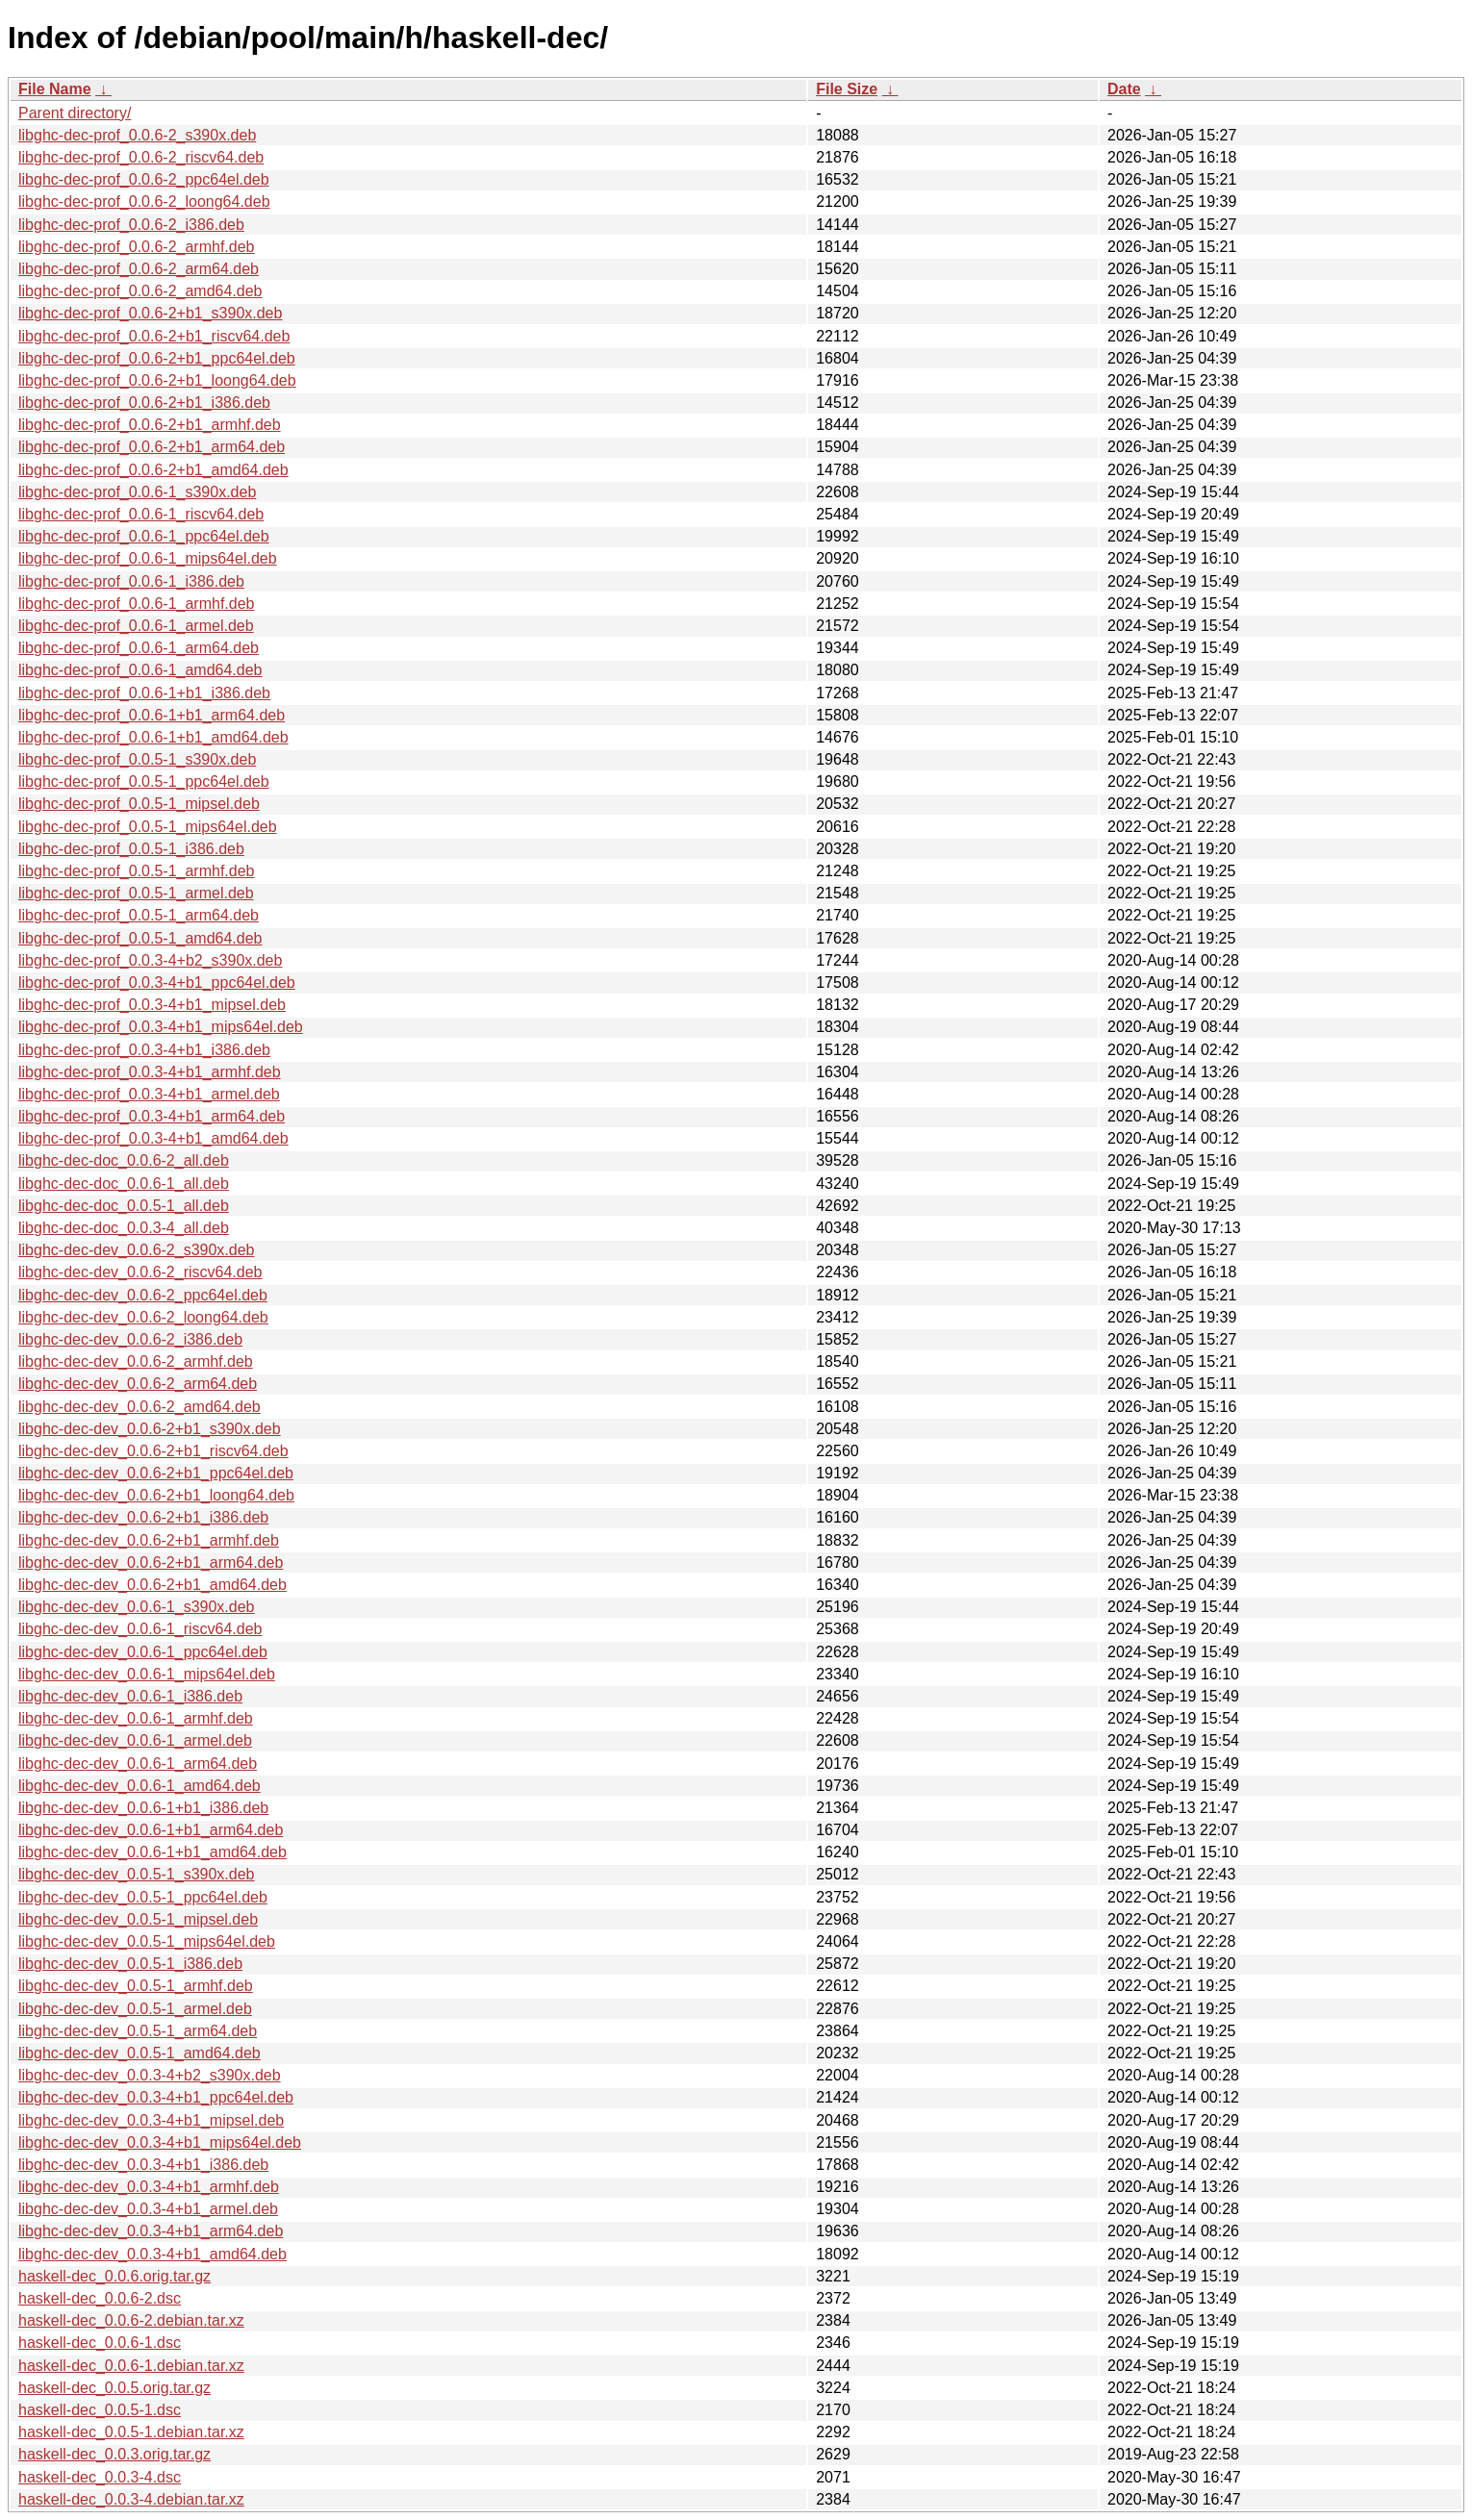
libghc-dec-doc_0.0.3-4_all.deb (123, 1228)
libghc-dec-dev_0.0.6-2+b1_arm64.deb (150, 1562)
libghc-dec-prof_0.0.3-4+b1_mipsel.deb (152, 1004)
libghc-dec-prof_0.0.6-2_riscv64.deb (141, 157)
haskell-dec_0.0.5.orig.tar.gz (114, 2388)
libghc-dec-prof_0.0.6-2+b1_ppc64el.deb (156, 358)
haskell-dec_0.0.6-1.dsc (99, 2342)
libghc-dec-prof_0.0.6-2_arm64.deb (138, 269)
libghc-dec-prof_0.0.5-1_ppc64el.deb (143, 781)
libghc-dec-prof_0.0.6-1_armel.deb (136, 625)
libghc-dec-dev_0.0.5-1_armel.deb (135, 2009)
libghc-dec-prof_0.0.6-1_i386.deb (131, 581)
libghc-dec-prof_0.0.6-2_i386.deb (131, 224)
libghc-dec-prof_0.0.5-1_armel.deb (136, 893)
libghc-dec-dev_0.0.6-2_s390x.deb (136, 1250)
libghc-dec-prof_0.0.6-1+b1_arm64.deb (151, 715)
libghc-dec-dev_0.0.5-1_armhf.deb (135, 1986)
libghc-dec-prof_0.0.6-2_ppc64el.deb (143, 179)
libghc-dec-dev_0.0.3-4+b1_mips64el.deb (159, 2142)
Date (1124, 89)
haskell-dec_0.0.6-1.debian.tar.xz (131, 2365)
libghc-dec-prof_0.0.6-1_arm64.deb (138, 648)
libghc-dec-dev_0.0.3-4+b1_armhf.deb (148, 2187)
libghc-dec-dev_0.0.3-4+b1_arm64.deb (150, 2231)
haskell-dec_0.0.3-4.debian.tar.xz (131, 2499)
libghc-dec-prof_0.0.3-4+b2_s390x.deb (150, 960)
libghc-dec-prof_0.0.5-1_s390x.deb (137, 759)
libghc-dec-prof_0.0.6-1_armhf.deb (136, 603)
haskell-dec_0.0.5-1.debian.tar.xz (131, 2432)
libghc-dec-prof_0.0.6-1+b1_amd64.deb (153, 737)
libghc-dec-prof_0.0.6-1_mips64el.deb (147, 558)
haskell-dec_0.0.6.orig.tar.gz (114, 2276)
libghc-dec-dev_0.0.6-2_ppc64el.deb (142, 1295)
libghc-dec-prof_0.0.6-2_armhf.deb (136, 247)
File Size (846, 89)
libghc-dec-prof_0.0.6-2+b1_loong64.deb (157, 380)
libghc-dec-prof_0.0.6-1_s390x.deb (137, 492)
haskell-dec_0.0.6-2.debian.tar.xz (131, 2320)
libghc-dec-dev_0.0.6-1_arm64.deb (137, 1763)
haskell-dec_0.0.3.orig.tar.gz (114, 2454)
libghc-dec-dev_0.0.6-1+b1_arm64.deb (150, 1830)
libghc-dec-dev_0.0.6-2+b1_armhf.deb (148, 1540)
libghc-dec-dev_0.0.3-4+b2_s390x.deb (149, 2075)
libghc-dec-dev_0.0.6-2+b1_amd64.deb (152, 1584)
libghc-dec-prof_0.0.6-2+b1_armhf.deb (149, 424)
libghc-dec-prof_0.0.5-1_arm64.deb (138, 915)
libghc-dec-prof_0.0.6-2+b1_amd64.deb (153, 470)
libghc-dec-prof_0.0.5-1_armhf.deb (136, 871)
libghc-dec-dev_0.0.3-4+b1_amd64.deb (152, 2254)
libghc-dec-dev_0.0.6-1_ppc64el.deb (142, 1652)
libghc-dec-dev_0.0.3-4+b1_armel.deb (148, 2209)
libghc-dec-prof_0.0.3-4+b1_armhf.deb (149, 1072)
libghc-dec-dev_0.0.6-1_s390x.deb (136, 1607)
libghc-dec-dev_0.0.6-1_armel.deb (135, 1740)
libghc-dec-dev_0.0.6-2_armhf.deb (135, 1361)
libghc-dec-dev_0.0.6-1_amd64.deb (139, 1785)
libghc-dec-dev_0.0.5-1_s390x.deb (136, 1874)
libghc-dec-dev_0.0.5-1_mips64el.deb (146, 1941)
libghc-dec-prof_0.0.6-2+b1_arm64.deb (151, 447)
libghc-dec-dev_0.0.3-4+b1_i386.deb (143, 2164)
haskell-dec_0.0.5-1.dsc (99, 2410)
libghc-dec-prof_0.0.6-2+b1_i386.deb (144, 402)
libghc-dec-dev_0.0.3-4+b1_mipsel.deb (151, 2120)
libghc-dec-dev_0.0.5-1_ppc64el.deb (142, 1897)
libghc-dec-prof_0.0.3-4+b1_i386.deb (144, 1050)
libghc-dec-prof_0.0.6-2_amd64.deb (140, 291)
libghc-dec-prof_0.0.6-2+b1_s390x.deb (150, 313)
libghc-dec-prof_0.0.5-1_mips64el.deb (147, 827)
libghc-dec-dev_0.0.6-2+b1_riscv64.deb (153, 1451)
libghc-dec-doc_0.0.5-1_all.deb (123, 1205)
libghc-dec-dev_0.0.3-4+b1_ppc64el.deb (155, 2097)
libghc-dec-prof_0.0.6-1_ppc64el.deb (143, 536)
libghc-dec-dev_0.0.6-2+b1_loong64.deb (156, 1495)
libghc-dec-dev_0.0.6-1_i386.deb (130, 1696)
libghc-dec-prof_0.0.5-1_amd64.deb (140, 938)
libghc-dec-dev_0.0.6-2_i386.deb (130, 1339)
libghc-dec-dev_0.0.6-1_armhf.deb (135, 1718)
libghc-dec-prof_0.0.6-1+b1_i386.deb (144, 693)
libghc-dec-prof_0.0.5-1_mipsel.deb (139, 803)
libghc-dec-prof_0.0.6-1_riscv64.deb (141, 514)
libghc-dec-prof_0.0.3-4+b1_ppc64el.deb (156, 982)
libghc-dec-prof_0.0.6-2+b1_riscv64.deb (154, 336)
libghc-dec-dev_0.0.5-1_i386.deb (130, 1963)
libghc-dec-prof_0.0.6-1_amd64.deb (140, 670)
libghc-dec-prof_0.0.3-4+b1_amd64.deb (153, 1138)
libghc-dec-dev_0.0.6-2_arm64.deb (137, 1383)
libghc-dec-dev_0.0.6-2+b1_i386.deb (143, 1517)
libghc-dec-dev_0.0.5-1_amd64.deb (139, 2053)
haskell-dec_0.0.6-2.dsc (99, 2298)
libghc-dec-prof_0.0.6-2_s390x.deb (137, 135)
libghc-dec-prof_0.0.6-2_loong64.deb (144, 201)
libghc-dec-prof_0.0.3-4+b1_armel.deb (149, 1094)
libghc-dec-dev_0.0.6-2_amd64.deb (139, 1407)
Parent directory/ (74, 113)
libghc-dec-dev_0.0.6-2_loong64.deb (143, 1317)
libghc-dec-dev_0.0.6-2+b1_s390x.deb (149, 1429)
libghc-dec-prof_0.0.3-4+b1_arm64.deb (151, 1116)
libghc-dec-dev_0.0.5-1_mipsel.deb (138, 1919)
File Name (54, 89)
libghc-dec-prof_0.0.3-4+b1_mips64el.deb (160, 1027)
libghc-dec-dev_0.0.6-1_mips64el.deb (146, 1674)
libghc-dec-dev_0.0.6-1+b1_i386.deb (143, 1808)
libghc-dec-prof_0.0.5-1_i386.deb (131, 849)
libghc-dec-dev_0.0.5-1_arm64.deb (137, 2031)
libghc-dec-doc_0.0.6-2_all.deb (123, 1160)
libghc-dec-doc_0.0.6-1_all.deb (123, 1183)
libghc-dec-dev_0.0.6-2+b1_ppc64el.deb (155, 1473)
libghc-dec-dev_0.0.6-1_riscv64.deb (140, 1629)
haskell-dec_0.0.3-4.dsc (99, 2477)
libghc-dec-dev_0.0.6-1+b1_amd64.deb (152, 1852)
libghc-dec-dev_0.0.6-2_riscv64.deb (140, 1272)
